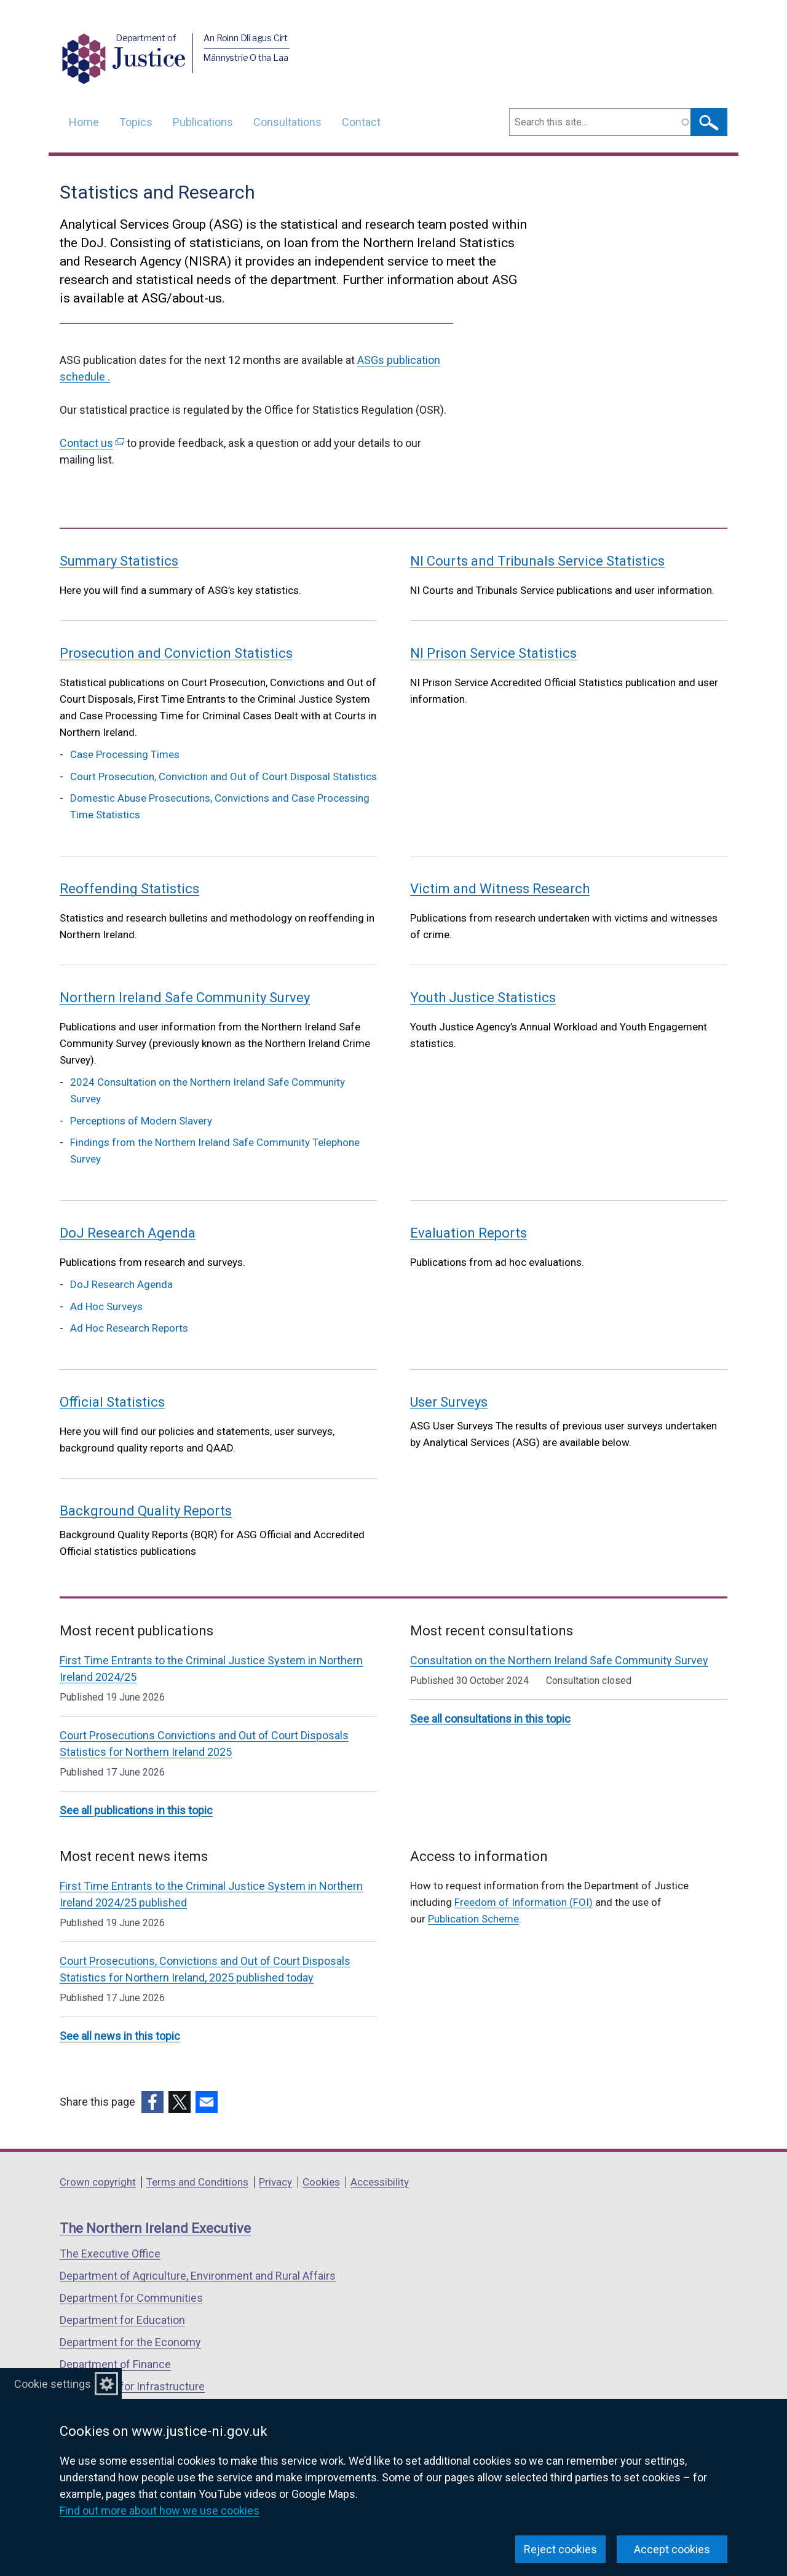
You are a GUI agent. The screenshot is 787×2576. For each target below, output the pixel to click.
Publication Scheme (473, 1919)
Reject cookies (560, 2549)
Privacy (275, 2182)
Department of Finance (115, 2364)
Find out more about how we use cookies (159, 2510)
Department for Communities (131, 2297)
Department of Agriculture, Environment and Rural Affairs (198, 2275)
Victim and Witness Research (500, 888)
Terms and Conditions (197, 2182)
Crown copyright (98, 2182)
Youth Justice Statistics (483, 997)
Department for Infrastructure (132, 2386)
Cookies (321, 2182)
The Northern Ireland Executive (155, 2228)
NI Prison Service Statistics (493, 653)
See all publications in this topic (136, 1810)
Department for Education (122, 2319)
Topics (135, 122)
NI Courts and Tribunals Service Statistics (537, 561)
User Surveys (449, 1402)
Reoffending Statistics (129, 888)
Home (84, 122)
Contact (361, 122)
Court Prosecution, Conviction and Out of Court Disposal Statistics (223, 776)
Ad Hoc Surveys (106, 1306)
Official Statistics (112, 1402)
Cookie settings (52, 2383)
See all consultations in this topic (490, 1718)
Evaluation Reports (468, 1233)
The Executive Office (110, 2253)
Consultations (287, 122)
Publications (203, 122)
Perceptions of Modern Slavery (141, 1121)
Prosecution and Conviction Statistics (176, 653)
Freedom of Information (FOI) (523, 1902)
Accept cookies (672, 2549)
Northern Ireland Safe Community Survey (185, 997)
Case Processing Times (125, 754)
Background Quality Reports (146, 1511)
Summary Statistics (119, 561)
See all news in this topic (120, 2035)
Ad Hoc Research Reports (129, 1328)
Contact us (92, 443)
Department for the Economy (130, 2342)
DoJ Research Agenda (128, 1233)
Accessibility (379, 2182)
